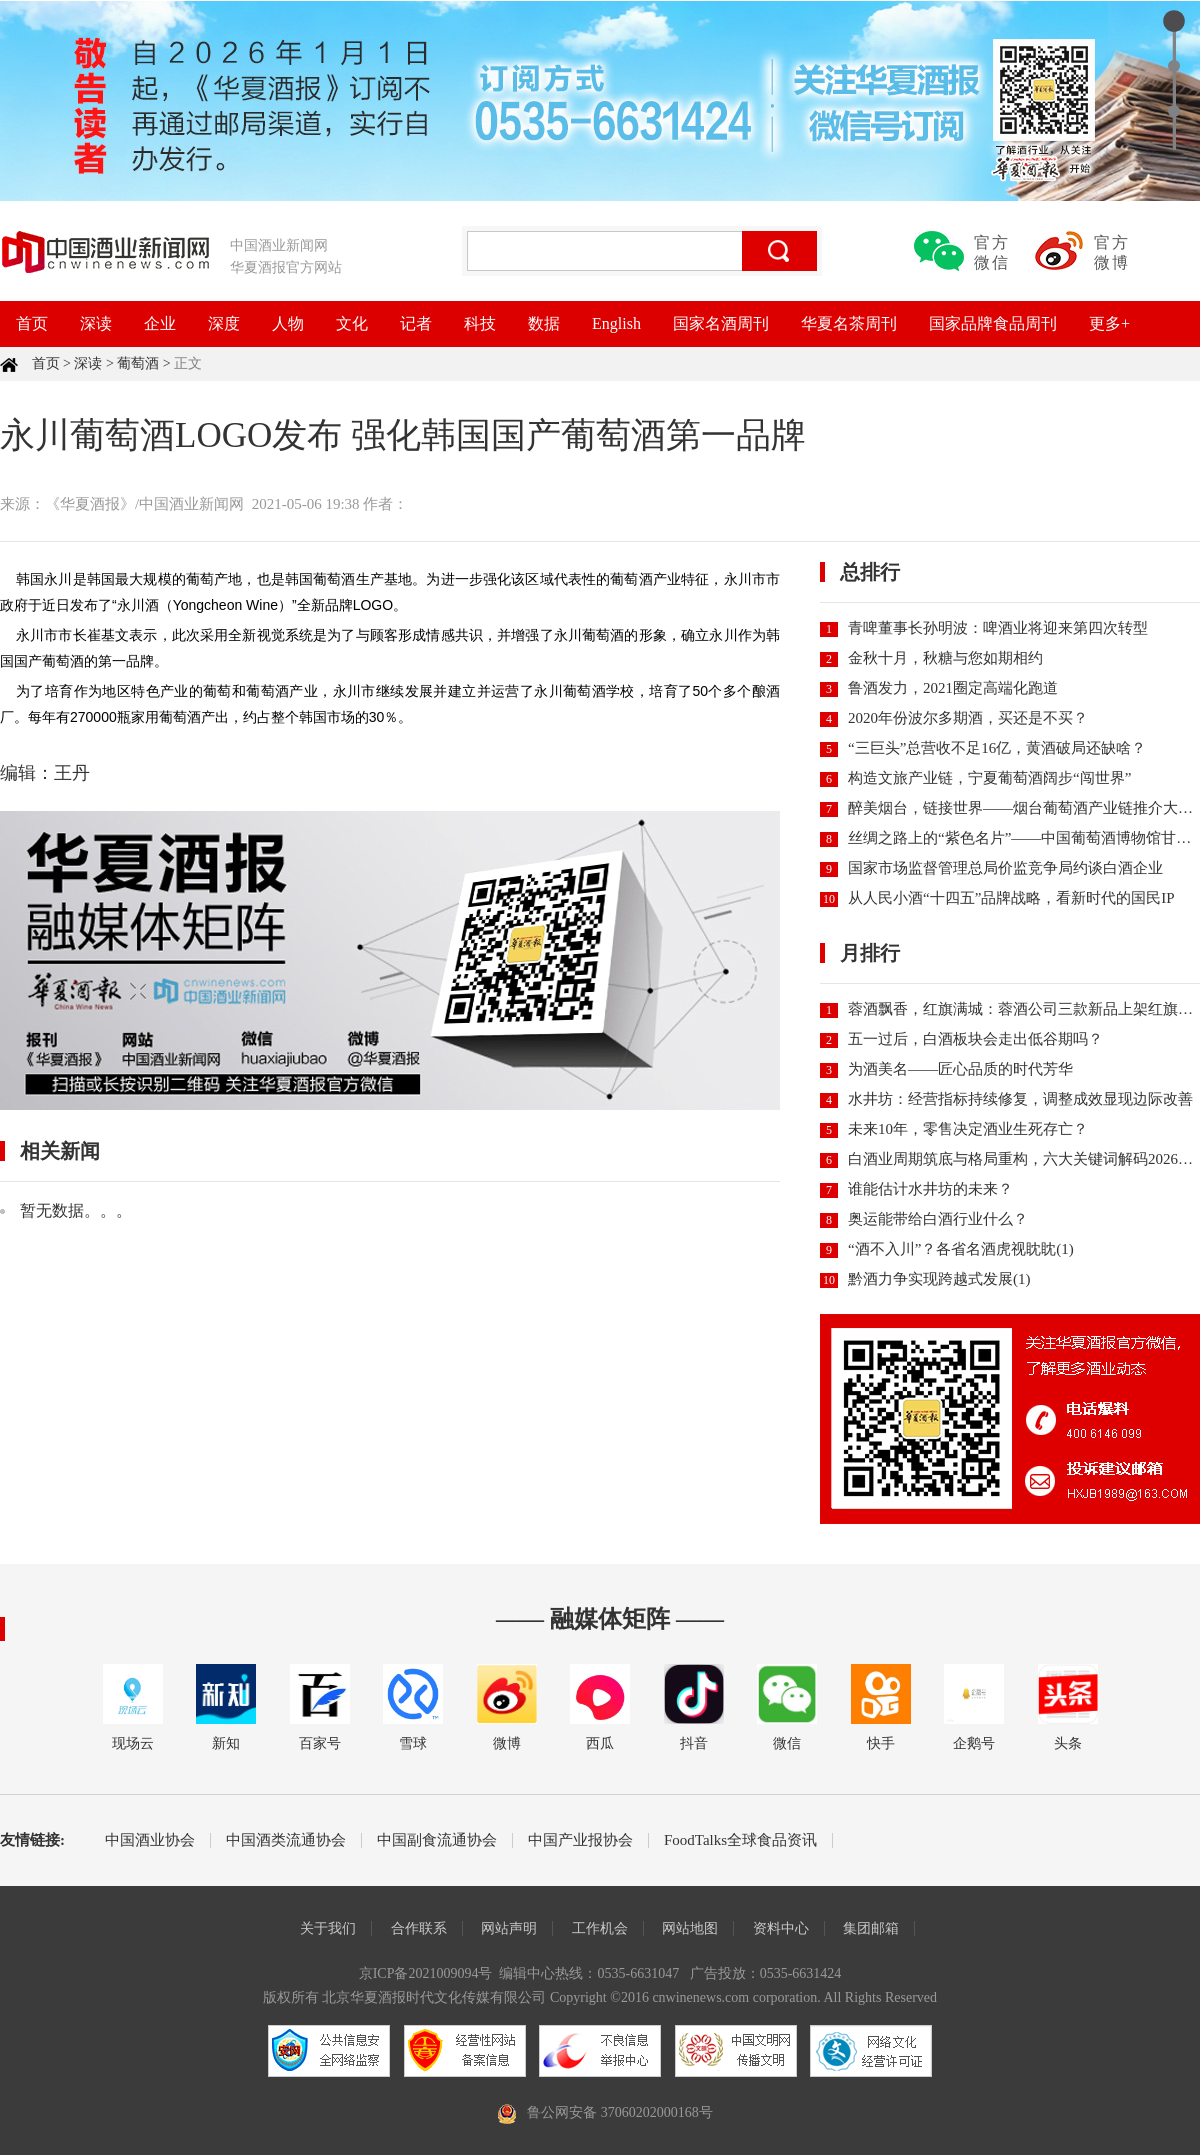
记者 (416, 323)
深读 (96, 323)
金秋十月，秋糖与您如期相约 (945, 658)
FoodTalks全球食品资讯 (740, 1840)
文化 (352, 323)
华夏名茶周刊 (849, 323)
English (616, 323)
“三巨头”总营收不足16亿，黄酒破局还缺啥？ (997, 748)
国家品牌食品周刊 (993, 323)
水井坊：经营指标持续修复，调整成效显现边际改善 (1020, 1099)
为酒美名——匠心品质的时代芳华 (960, 1069)
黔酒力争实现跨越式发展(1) (939, 1279)
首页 (32, 323)
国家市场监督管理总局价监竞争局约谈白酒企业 (1005, 868)
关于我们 (328, 1928)
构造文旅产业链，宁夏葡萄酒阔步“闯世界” (989, 778)
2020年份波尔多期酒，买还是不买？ (968, 718)
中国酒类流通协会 (286, 1840)
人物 (288, 323)
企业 (160, 323)
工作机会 (600, 1928)
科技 (480, 323)
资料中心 (781, 1928)
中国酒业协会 (150, 1840)
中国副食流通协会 (437, 1840)
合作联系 (419, 1928)
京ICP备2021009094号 (426, 1973)
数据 (544, 323)
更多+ (1109, 323)
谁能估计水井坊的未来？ (930, 1189)
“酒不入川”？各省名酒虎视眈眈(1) (961, 1249)
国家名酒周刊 (721, 323)
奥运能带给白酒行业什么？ (938, 1219)
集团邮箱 (871, 1928)
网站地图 (690, 1928)
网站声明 (509, 1928)
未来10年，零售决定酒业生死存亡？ (968, 1129)
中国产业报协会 (580, 1840)
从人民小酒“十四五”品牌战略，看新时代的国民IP (1011, 898)
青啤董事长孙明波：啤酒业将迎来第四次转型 (998, 628)
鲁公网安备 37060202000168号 (620, 2112)
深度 (224, 323)
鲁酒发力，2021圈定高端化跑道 (953, 688)
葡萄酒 (138, 363)
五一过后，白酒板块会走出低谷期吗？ (975, 1039)
